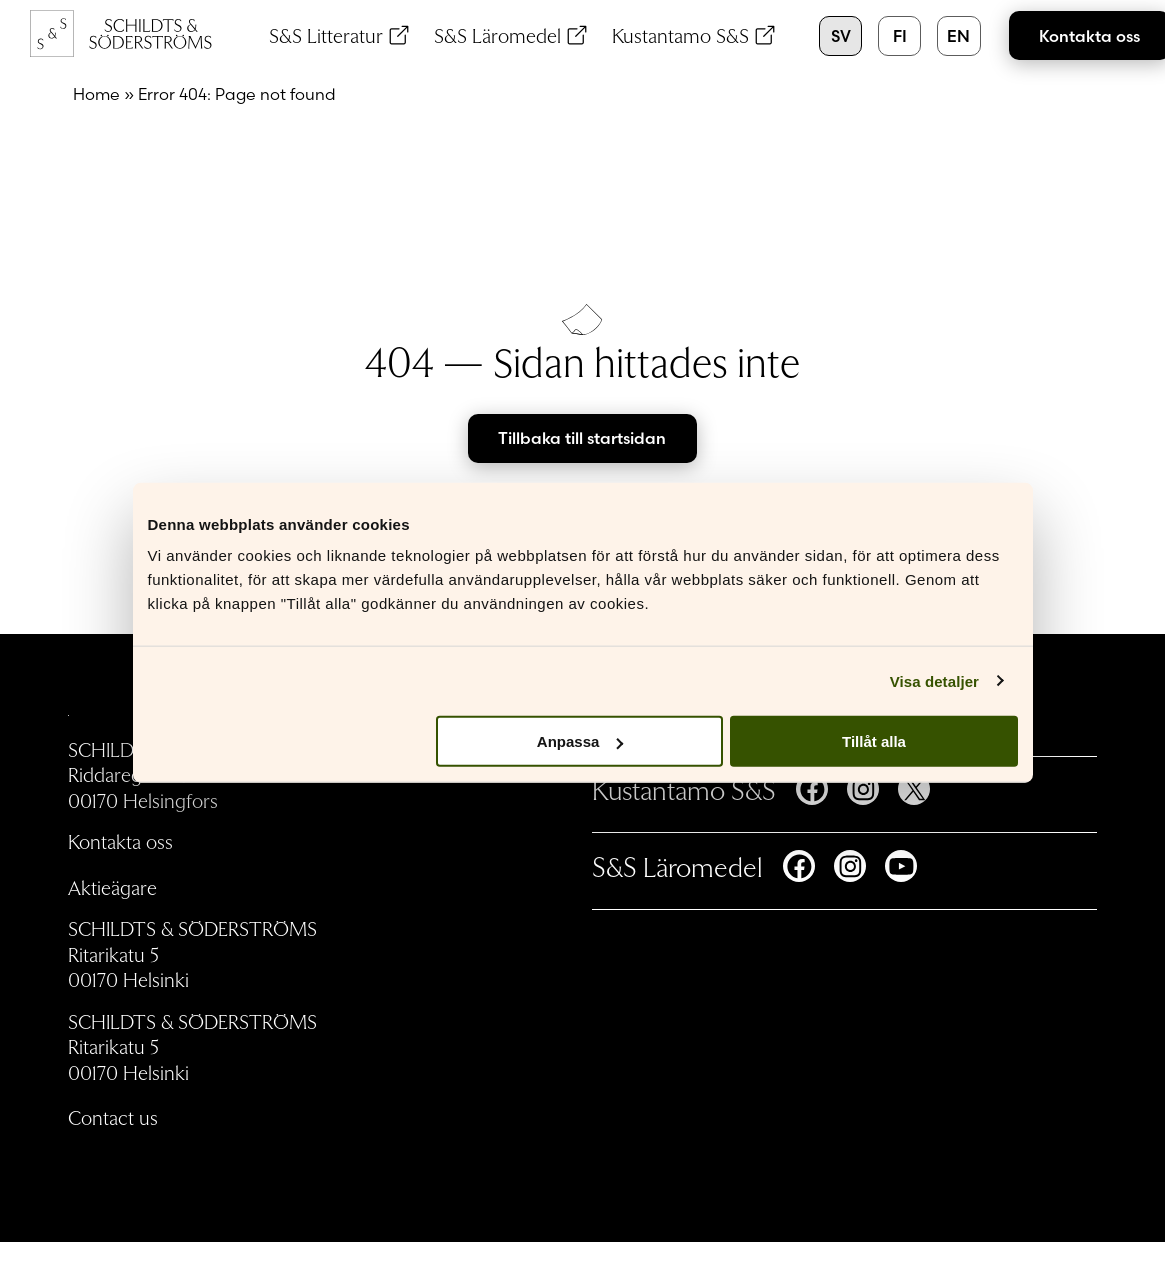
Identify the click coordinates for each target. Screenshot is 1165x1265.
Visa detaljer (934, 680)
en (958, 36)
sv (841, 36)
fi (900, 36)
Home (96, 94)
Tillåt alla (874, 741)
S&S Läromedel (497, 35)
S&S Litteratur (326, 35)
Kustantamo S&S (680, 35)
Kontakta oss (120, 841)
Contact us (113, 1117)
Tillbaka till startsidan (582, 438)
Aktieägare (112, 887)
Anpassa (580, 741)
